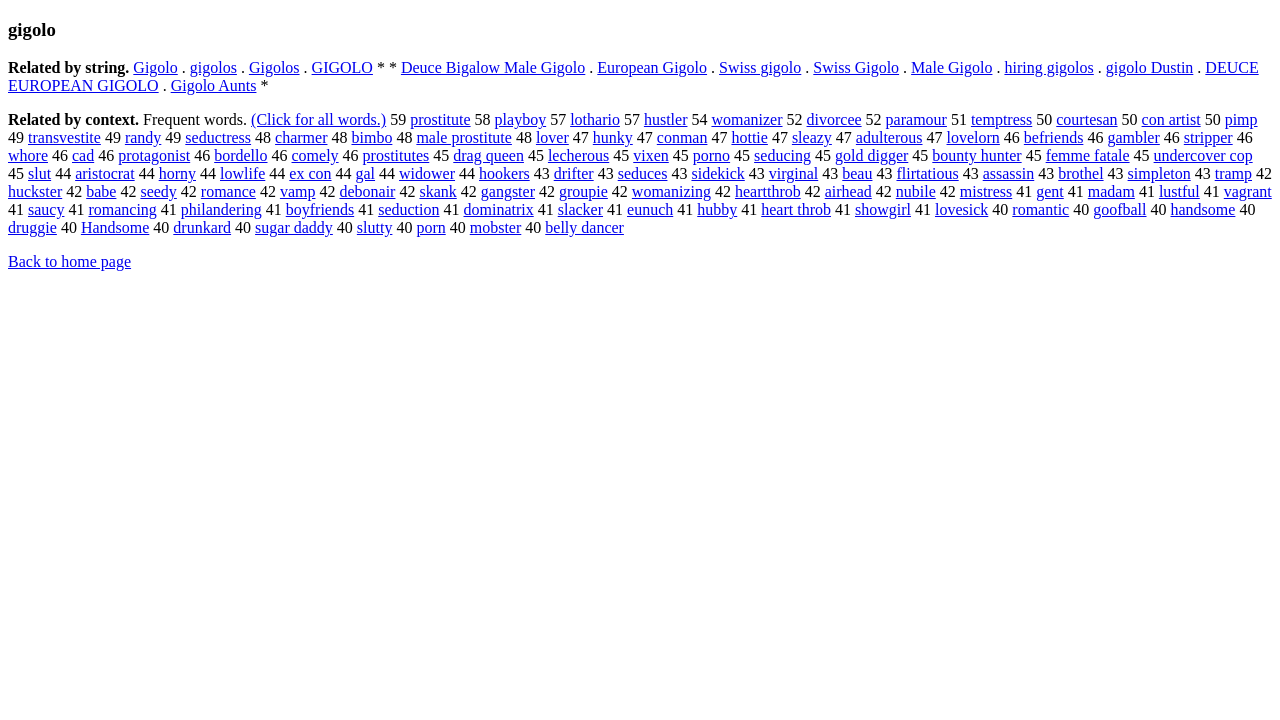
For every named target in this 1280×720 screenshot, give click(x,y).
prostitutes (396, 155)
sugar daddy (294, 227)
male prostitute (464, 137)
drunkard (202, 227)
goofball (1119, 209)
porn (430, 227)
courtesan (1086, 119)
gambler (1133, 137)
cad (83, 155)
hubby (717, 209)
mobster (496, 227)
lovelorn (973, 137)
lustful (1179, 191)
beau (857, 173)
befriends (1054, 137)
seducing (782, 155)
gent (1050, 191)
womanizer (746, 119)
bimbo (371, 137)
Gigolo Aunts (214, 85)
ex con (310, 173)
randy (143, 137)
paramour (916, 119)
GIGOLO (342, 67)
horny (177, 173)
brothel (1080, 173)
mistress (986, 191)
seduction (408, 209)
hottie (749, 137)
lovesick (961, 209)
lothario (595, 119)
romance (228, 191)
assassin (1009, 173)
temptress (1001, 119)
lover (552, 137)
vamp (298, 191)
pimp (1241, 119)
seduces (643, 173)
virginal (793, 173)
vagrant (1248, 191)
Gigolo (155, 67)
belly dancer (584, 227)
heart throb (796, 209)
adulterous (889, 137)
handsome (1203, 209)
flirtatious (927, 173)
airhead (848, 191)
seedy (158, 191)
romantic (1040, 209)
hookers (504, 173)
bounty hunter (976, 155)
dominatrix (499, 209)
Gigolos (274, 67)
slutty (375, 227)
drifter (574, 173)
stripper (1208, 137)
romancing (122, 209)
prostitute (440, 119)
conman (682, 137)
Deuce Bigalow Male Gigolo (493, 67)
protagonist (154, 155)
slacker (580, 209)
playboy (521, 119)
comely (315, 155)
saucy (46, 209)
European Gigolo (652, 67)
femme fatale (1088, 155)
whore (28, 155)
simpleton (1159, 173)
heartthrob (768, 191)
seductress (218, 137)
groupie (583, 191)
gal (366, 173)
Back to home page (69, 261)
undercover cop (1203, 155)
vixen (651, 155)
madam (1111, 191)
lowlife (242, 173)
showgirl (883, 209)
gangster (508, 191)
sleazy (812, 137)
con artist (1171, 119)
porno (711, 155)
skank (437, 191)
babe (101, 191)
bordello (240, 155)
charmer (301, 137)
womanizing (671, 191)
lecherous (578, 155)
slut (39, 173)
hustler (666, 119)
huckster (35, 191)
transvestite (64, 137)
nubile (916, 191)
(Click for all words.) (318, 119)
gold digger (871, 155)
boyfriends (320, 209)
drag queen (488, 155)
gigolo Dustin (1150, 67)
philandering (221, 209)
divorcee (834, 119)
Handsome (115, 227)
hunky (613, 137)
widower (427, 173)
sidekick (717, 173)
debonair (367, 191)
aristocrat (105, 173)
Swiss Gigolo (856, 67)
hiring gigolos (1048, 67)
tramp (1233, 173)
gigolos (213, 67)
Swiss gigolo (760, 67)
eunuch (650, 209)
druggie (32, 227)
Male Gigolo (951, 67)
